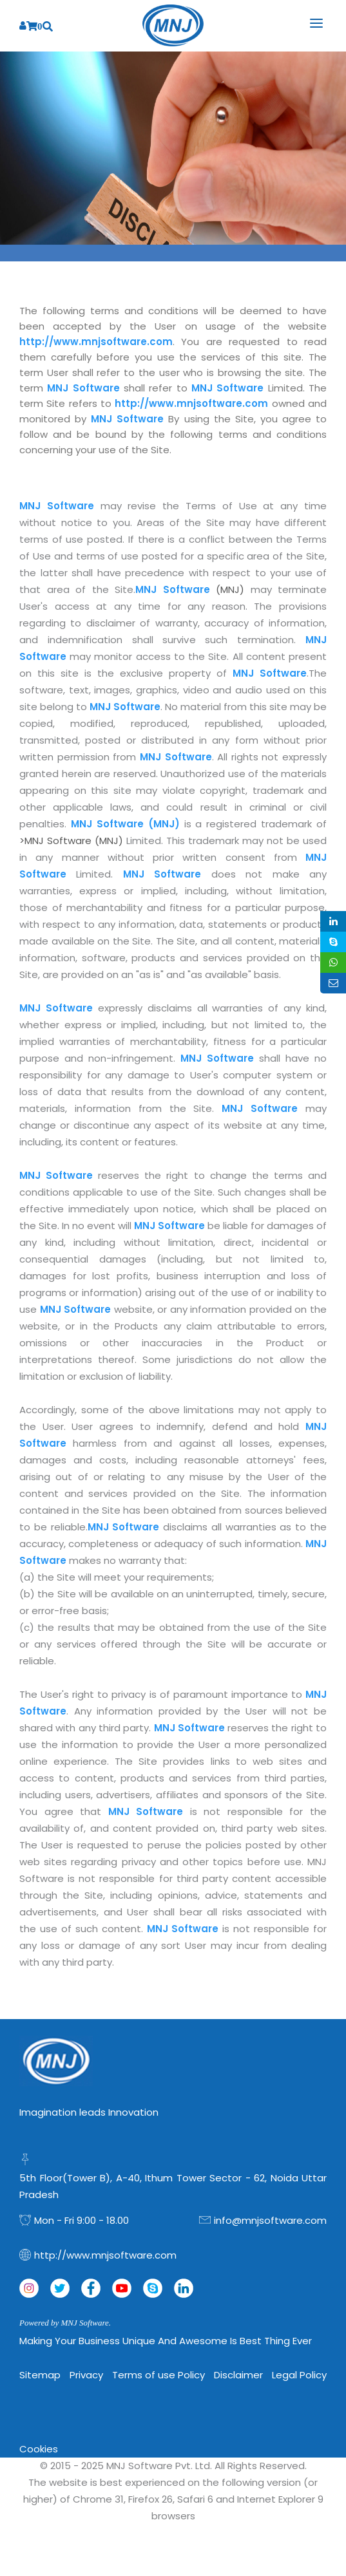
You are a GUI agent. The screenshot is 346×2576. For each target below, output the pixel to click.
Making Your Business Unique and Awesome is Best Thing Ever (165, 2340)
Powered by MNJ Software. (65, 2322)
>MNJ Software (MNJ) (72, 840)
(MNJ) (193, 589)
